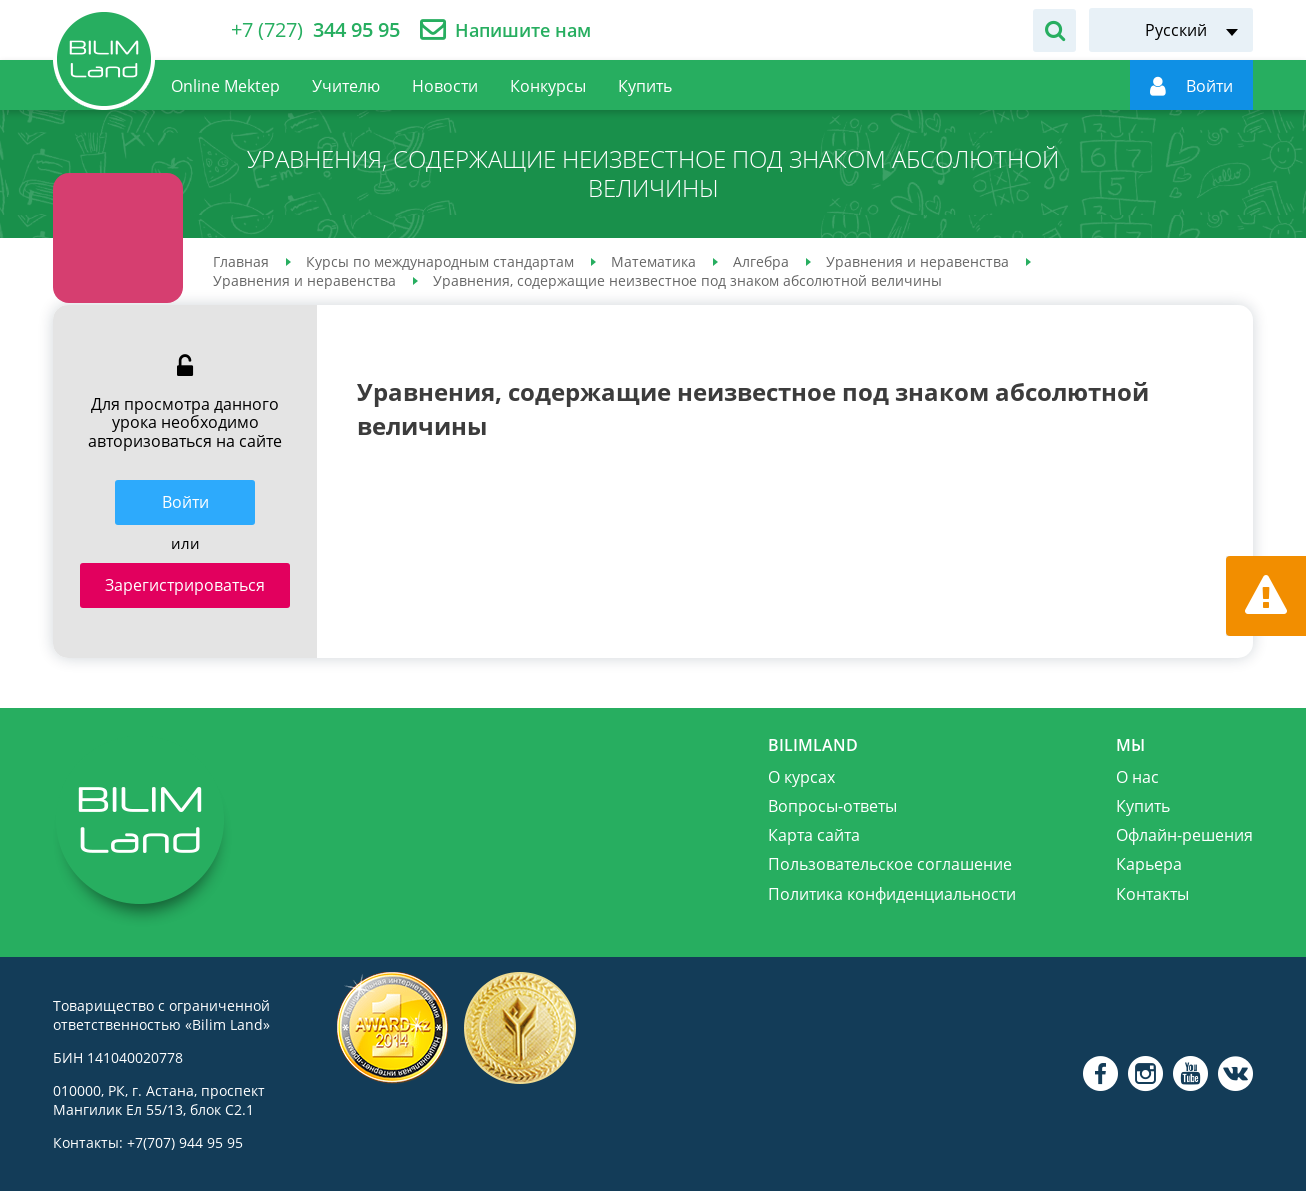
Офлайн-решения (1184, 835)
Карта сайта (814, 835)
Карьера (1149, 864)
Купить (1143, 806)
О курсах (801, 777)
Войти (185, 502)
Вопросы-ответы (832, 806)
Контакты (1152, 894)
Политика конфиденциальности (892, 894)
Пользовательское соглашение (890, 864)
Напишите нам (523, 30)
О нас (1137, 777)
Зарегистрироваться (185, 585)
